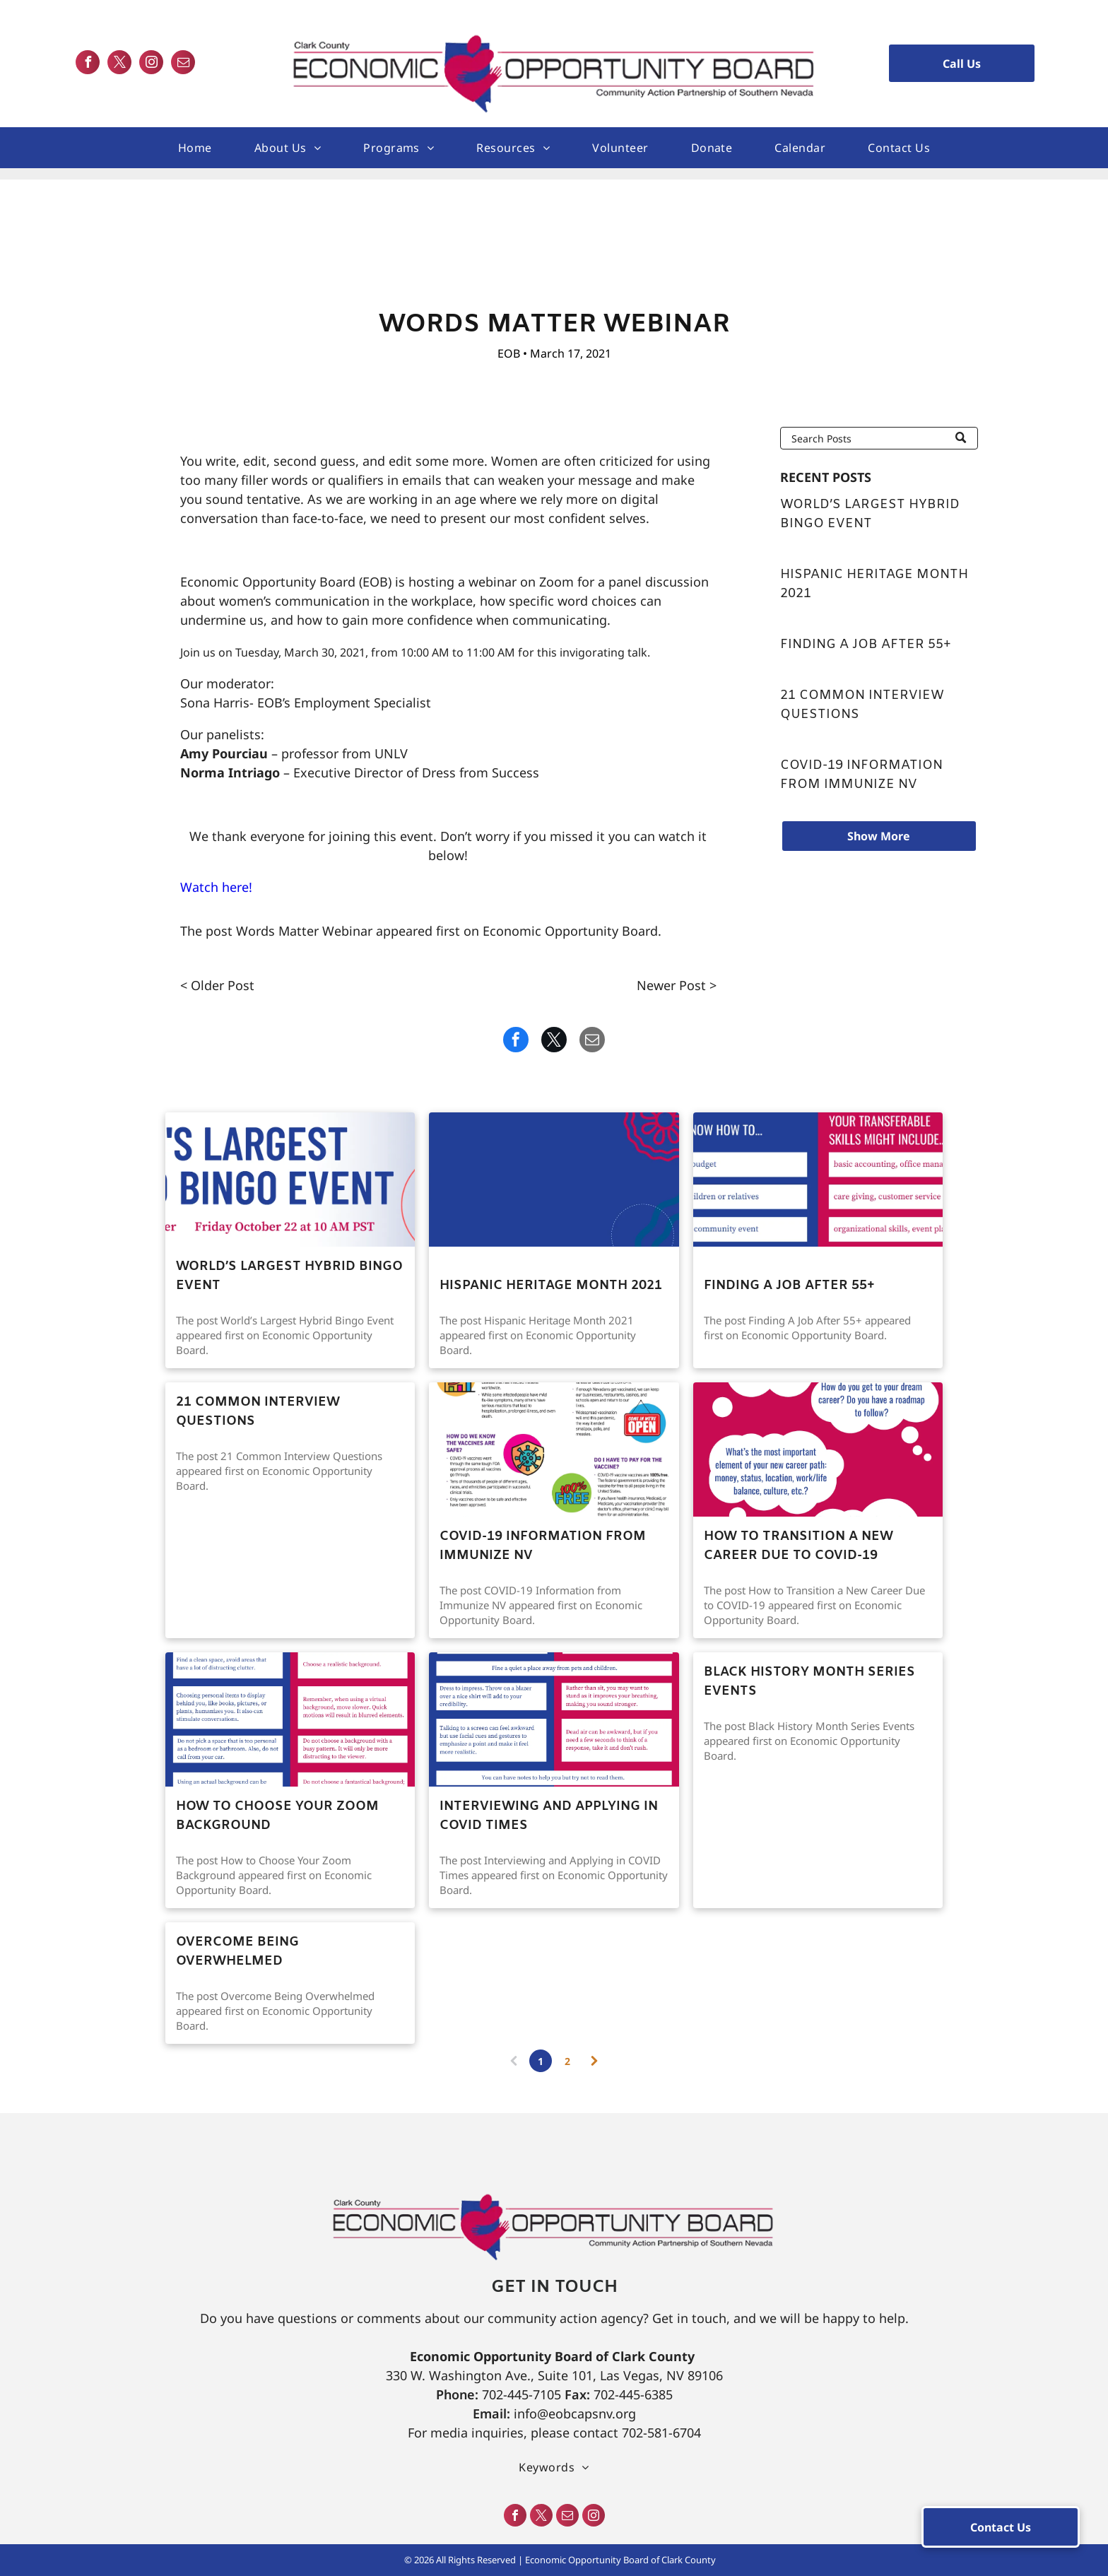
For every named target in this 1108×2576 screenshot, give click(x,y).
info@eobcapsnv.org (575, 2413)
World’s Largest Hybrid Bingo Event (870, 514)
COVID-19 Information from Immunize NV (861, 775)
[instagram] (151, 64)
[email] (183, 64)
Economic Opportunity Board (570, 930)
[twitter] (119, 64)
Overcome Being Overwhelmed (237, 1952)
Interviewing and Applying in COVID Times (549, 1816)
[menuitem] (195, 148)
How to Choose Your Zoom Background (277, 1816)
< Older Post (217, 985)
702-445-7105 (521, 2394)
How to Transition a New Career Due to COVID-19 (798, 1546)
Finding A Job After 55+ (865, 644)
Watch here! (216, 886)
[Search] (879, 438)
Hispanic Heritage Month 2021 (874, 584)
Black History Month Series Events (809, 1682)
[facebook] (88, 64)
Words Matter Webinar (304, 930)
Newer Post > (677, 985)
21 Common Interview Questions (862, 705)
